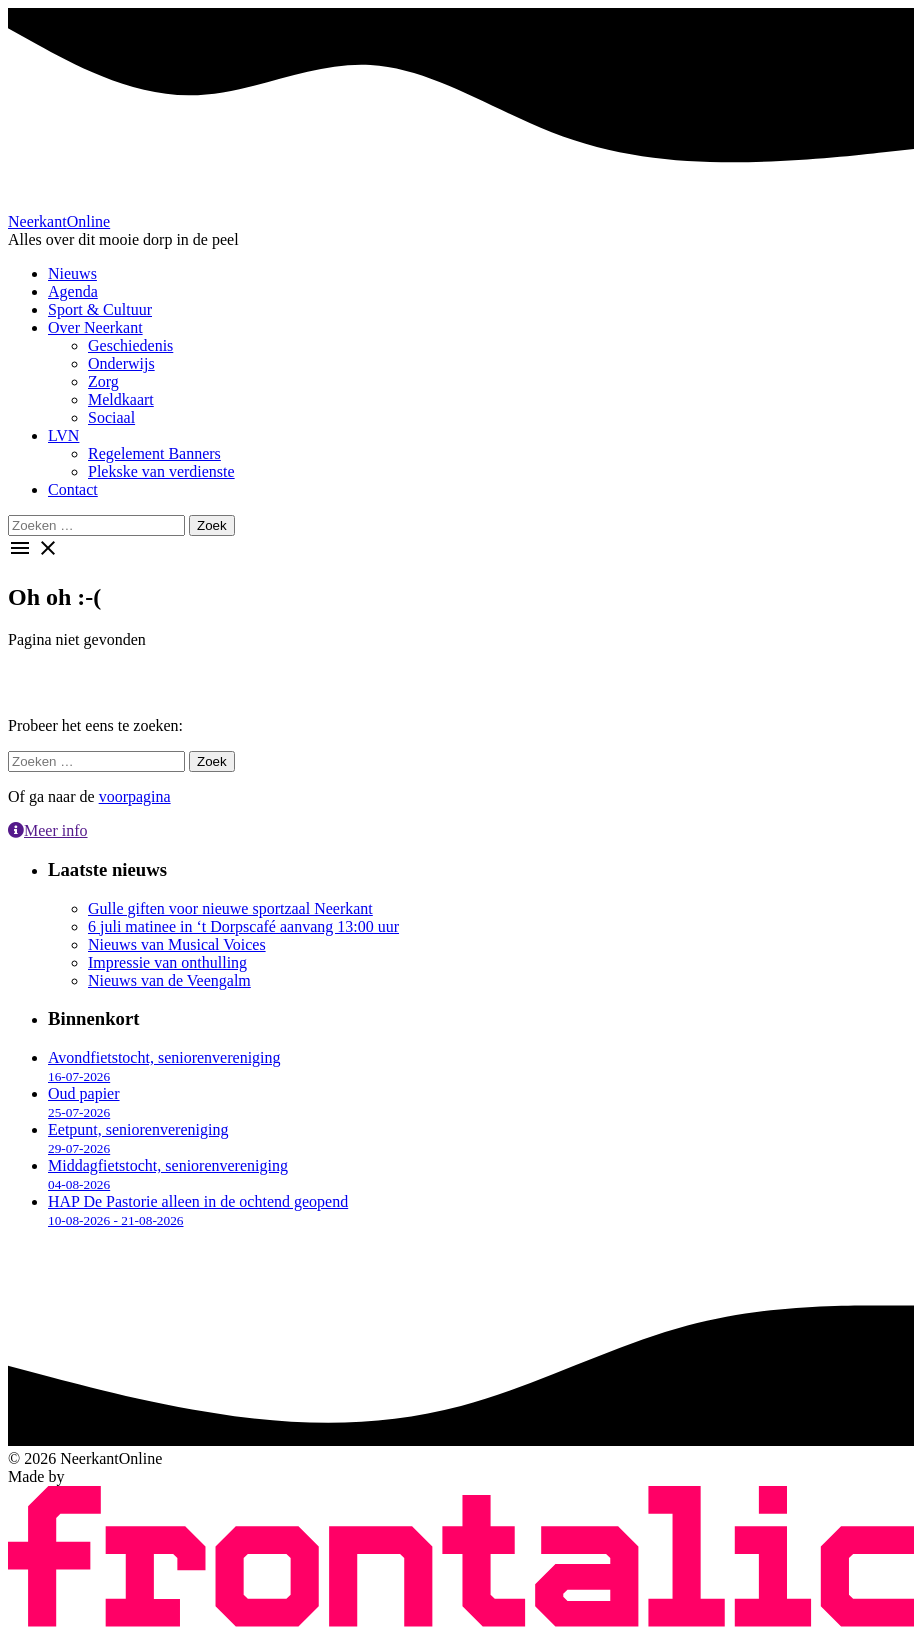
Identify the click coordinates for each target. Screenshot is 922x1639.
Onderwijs (121, 363)
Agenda (73, 291)
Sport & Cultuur (100, 309)
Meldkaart (121, 399)
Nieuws (72, 273)
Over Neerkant (95, 327)
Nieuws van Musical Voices (177, 944)
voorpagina (135, 796)
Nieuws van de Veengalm (169, 980)
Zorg (103, 381)
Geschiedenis (130, 345)
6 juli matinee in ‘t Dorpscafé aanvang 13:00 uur (243, 926)
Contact (73, 489)
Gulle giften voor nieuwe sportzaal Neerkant (230, 908)
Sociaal (111, 417)
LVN (63, 435)
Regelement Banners (154, 453)
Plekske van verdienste (161, 471)
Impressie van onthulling (167, 962)
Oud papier (84, 1102)
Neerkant (59, 221)
